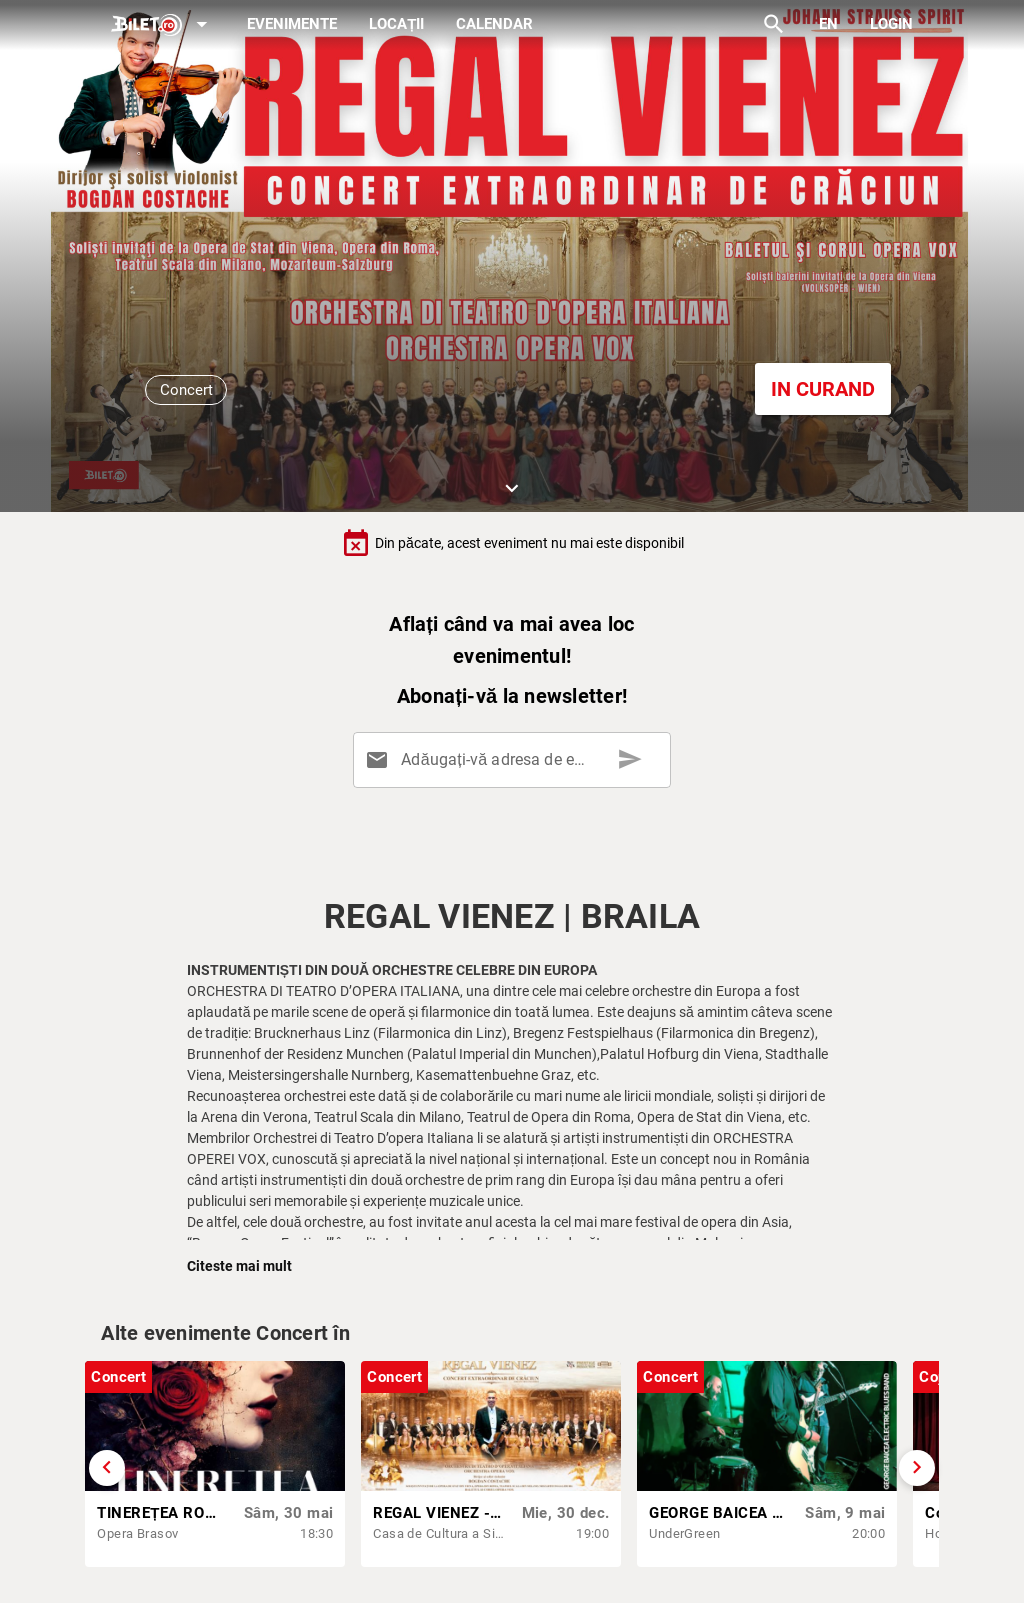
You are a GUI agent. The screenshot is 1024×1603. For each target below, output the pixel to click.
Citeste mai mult (239, 1266)
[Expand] (163, 25)
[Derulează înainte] (917, 1468)
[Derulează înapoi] (107, 1468)
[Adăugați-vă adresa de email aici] (516, 760)
